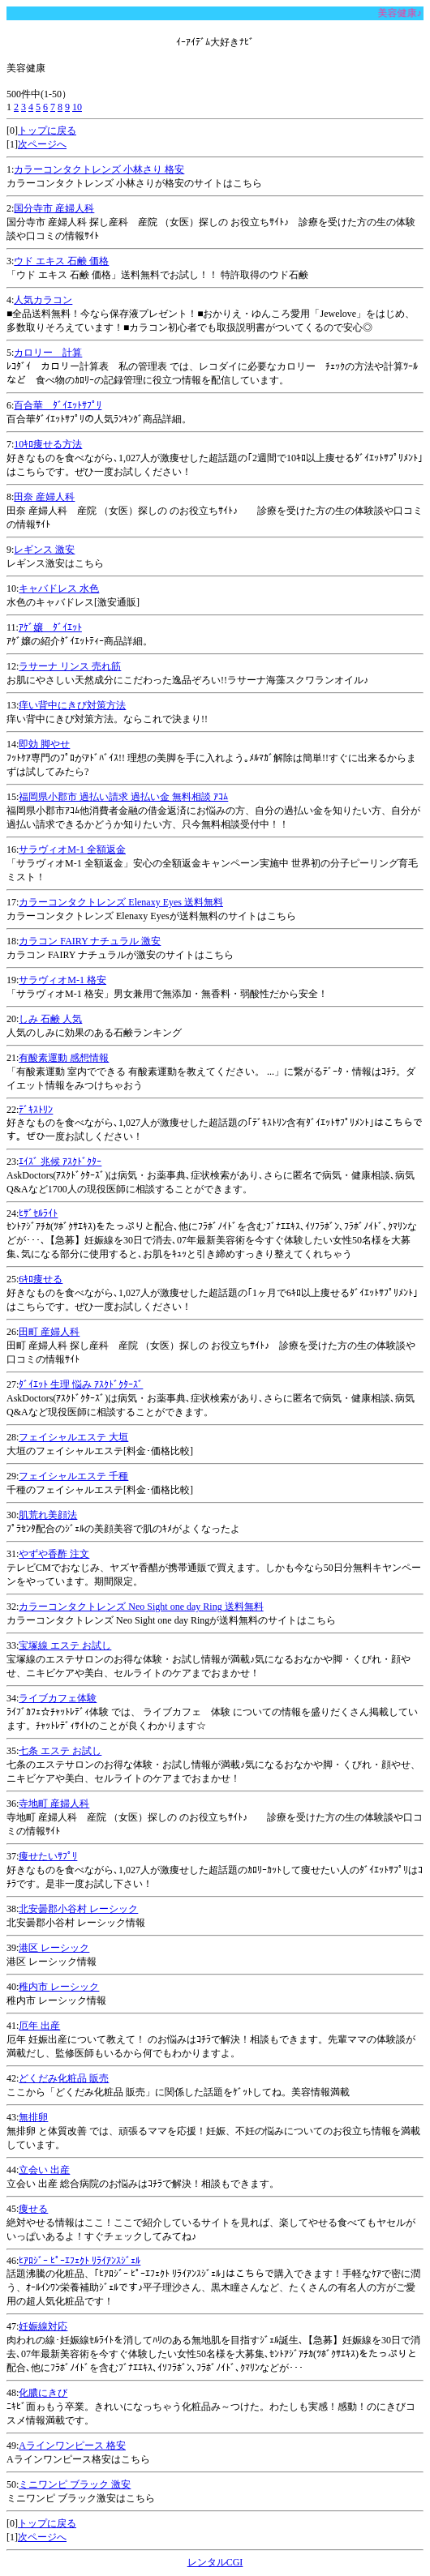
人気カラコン (43, 300)
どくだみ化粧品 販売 (64, 2078)
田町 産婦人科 (49, 1331)
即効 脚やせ (44, 744)
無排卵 (33, 2117)
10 (77, 107)
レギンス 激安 (44, 549)
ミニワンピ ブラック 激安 (75, 2484)
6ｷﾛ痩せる (40, 1279)
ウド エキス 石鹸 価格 (61, 261)
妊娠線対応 (43, 2326)
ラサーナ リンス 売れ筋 (70, 666)
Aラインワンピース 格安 (72, 2445)
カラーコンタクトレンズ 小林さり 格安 (99, 169)
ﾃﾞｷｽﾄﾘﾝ (36, 1109)
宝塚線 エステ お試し (65, 1645)
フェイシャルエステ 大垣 (73, 1437)
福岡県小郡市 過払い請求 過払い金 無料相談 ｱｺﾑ (123, 796)
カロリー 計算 (48, 352)
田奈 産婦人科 (44, 497)
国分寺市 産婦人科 (54, 208)
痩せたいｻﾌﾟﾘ (48, 1856)
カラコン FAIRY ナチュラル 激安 (90, 941)
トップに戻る (47, 130)
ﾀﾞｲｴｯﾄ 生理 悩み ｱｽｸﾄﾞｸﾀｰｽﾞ (81, 1384)
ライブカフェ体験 (58, 1698)
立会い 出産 (44, 2170)
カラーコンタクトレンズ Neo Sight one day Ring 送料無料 (141, 1606)
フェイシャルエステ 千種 (73, 1476)
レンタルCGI (215, 2562)
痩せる (33, 2208)
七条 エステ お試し (60, 1751)
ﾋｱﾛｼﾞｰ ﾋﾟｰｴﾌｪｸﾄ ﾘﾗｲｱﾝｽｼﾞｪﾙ (79, 2260)
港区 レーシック (54, 1947)
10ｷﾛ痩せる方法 (48, 444)
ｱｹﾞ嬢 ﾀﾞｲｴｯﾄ (50, 627)
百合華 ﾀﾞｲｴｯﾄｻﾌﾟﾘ (57, 405)
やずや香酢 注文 (54, 1554)
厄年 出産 (39, 2025)
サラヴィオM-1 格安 (62, 980)
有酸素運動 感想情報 (64, 1057)
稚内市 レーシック (59, 1986)
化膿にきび (43, 2392)
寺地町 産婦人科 (54, 1803)
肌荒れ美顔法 (48, 1515)
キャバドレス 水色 (59, 588)
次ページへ (42, 144)
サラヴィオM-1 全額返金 (72, 849)
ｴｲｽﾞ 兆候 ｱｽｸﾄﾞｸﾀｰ (60, 1161)
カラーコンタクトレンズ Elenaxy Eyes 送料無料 (121, 902)
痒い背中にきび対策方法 (72, 705)
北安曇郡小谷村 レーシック (78, 1909)
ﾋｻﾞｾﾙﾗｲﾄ (38, 1213)
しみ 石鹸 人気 (50, 1019)
